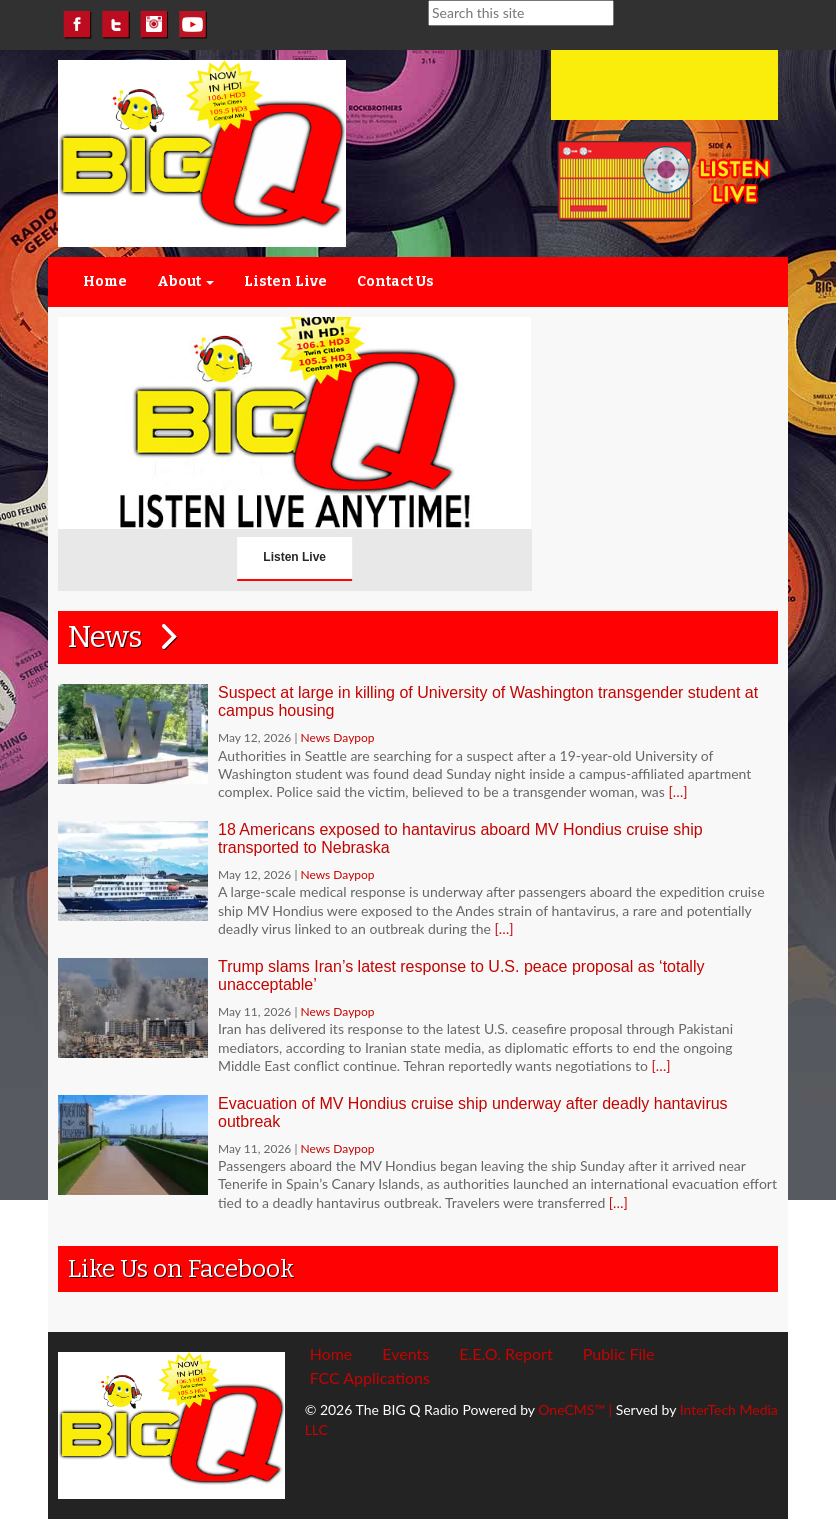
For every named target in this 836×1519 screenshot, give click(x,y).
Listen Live (285, 281)
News (129, 637)
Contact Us (395, 281)
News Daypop (337, 737)
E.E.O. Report (506, 1353)
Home (105, 281)
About (185, 281)
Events (405, 1353)
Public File (619, 1353)
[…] (677, 791)
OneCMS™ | (576, 1409)
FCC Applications (370, 1377)
